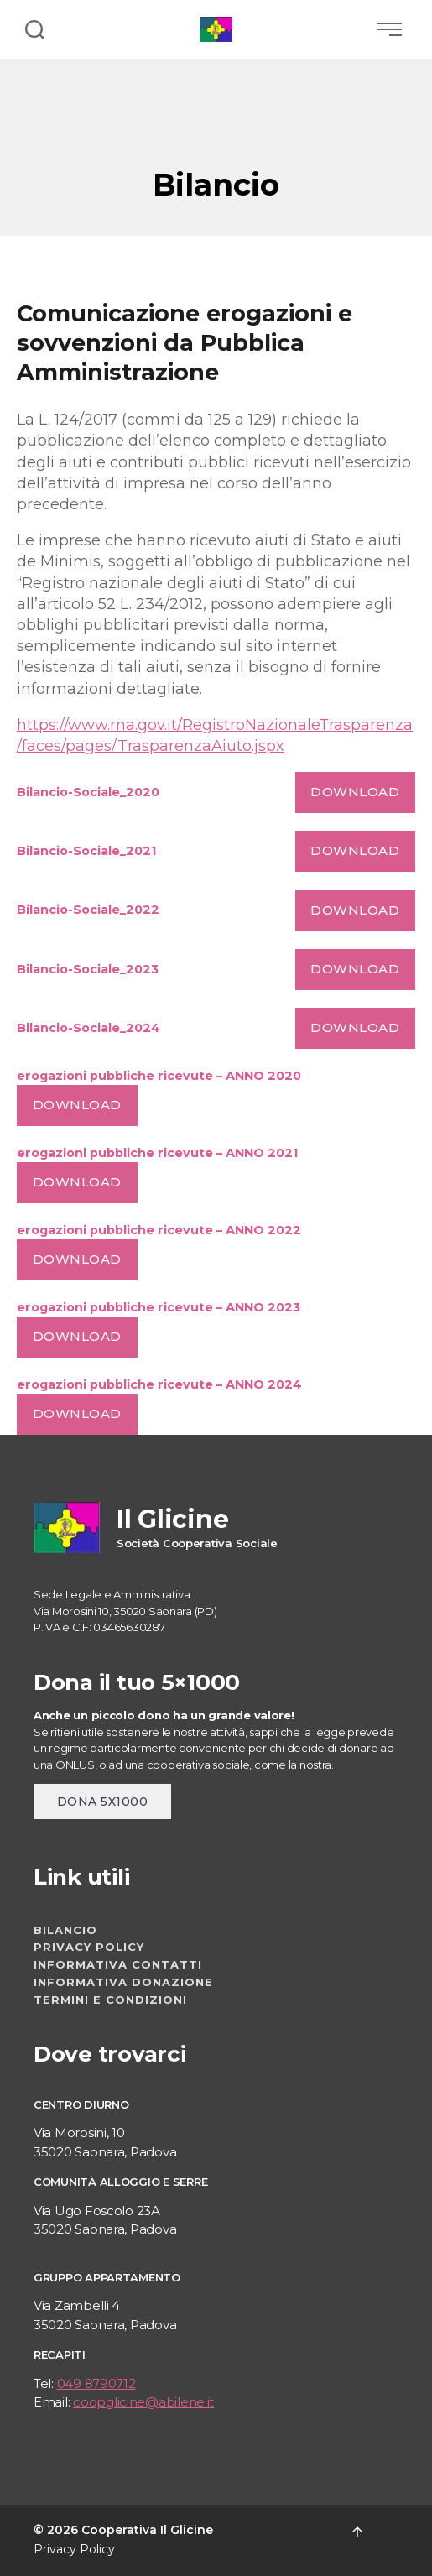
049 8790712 (96, 2383)
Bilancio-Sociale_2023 (88, 969)
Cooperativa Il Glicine (147, 2529)
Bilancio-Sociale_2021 (86, 850)
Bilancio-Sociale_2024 (88, 1027)
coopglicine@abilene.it (143, 2402)
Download (354, 792)
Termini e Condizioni (110, 1999)
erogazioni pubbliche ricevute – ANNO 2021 (157, 1152)
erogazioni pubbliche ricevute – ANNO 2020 (159, 1075)
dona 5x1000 (102, 1801)
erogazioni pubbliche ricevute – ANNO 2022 (159, 1230)
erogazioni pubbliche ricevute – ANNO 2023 (158, 1307)
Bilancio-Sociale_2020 (88, 792)
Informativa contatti (118, 1964)
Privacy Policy (89, 1946)
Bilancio (65, 1930)
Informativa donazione (123, 1982)
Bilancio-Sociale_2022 (88, 909)
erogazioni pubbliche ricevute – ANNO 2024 (159, 1384)
